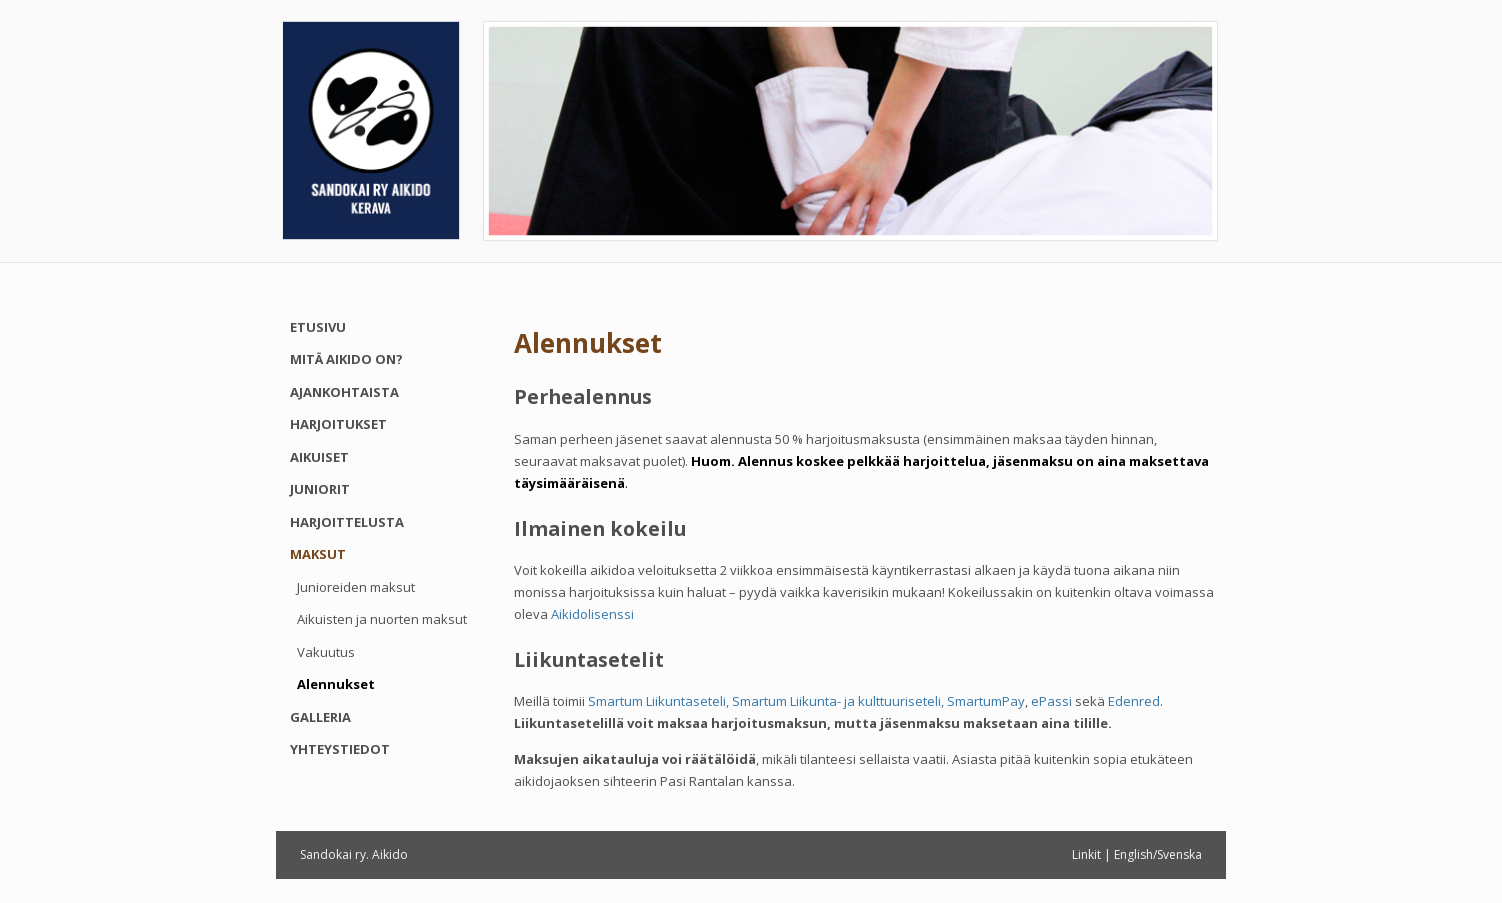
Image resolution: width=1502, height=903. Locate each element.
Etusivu (318, 327)
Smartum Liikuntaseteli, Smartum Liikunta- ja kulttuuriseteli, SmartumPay (806, 701)
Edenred (1134, 701)
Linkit (1086, 854)
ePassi (1051, 701)
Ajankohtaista (344, 392)
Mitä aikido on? (346, 359)
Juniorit (320, 489)
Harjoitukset (338, 424)
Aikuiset (319, 457)
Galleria (320, 717)
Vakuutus (326, 652)
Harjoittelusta (347, 522)
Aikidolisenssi (592, 614)
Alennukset (336, 684)
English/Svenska (1158, 854)
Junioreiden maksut (356, 587)
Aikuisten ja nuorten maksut (382, 619)
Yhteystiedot (340, 749)
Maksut (318, 554)
